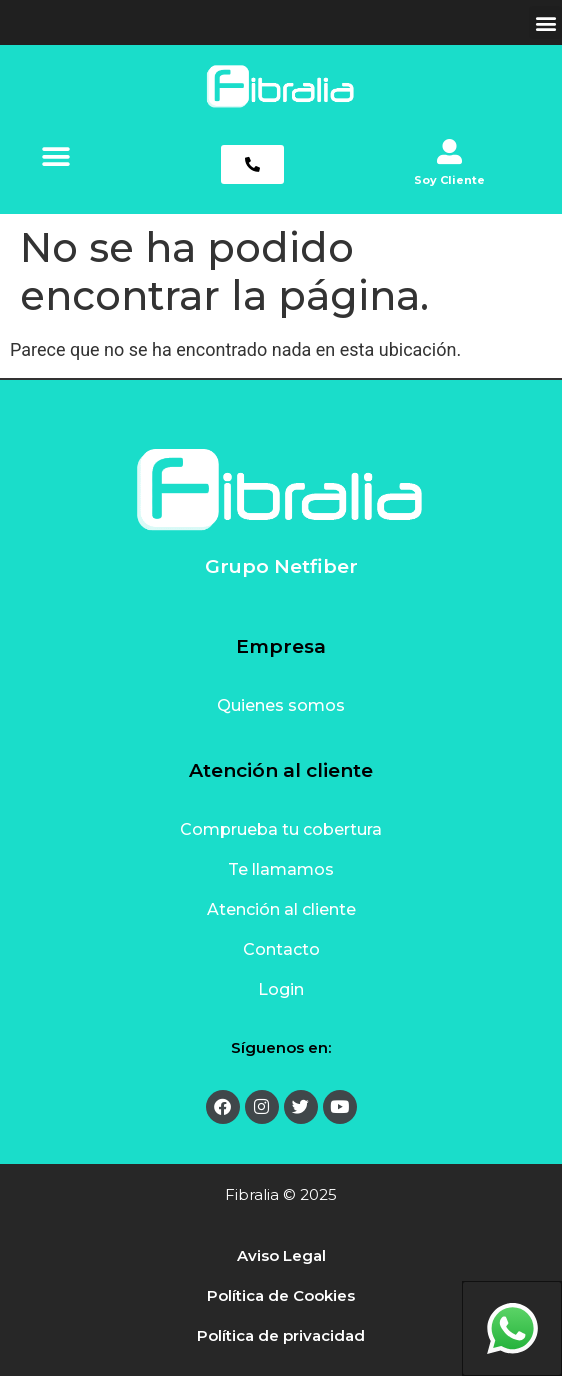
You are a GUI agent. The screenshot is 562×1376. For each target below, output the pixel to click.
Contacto (281, 949)
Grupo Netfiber (281, 566)
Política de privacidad (281, 1335)
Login (281, 989)
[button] (545, 22)
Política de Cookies (281, 1295)
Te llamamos (281, 869)
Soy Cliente (449, 180)
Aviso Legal (281, 1255)
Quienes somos (281, 705)
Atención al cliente (281, 909)
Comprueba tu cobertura (281, 829)
